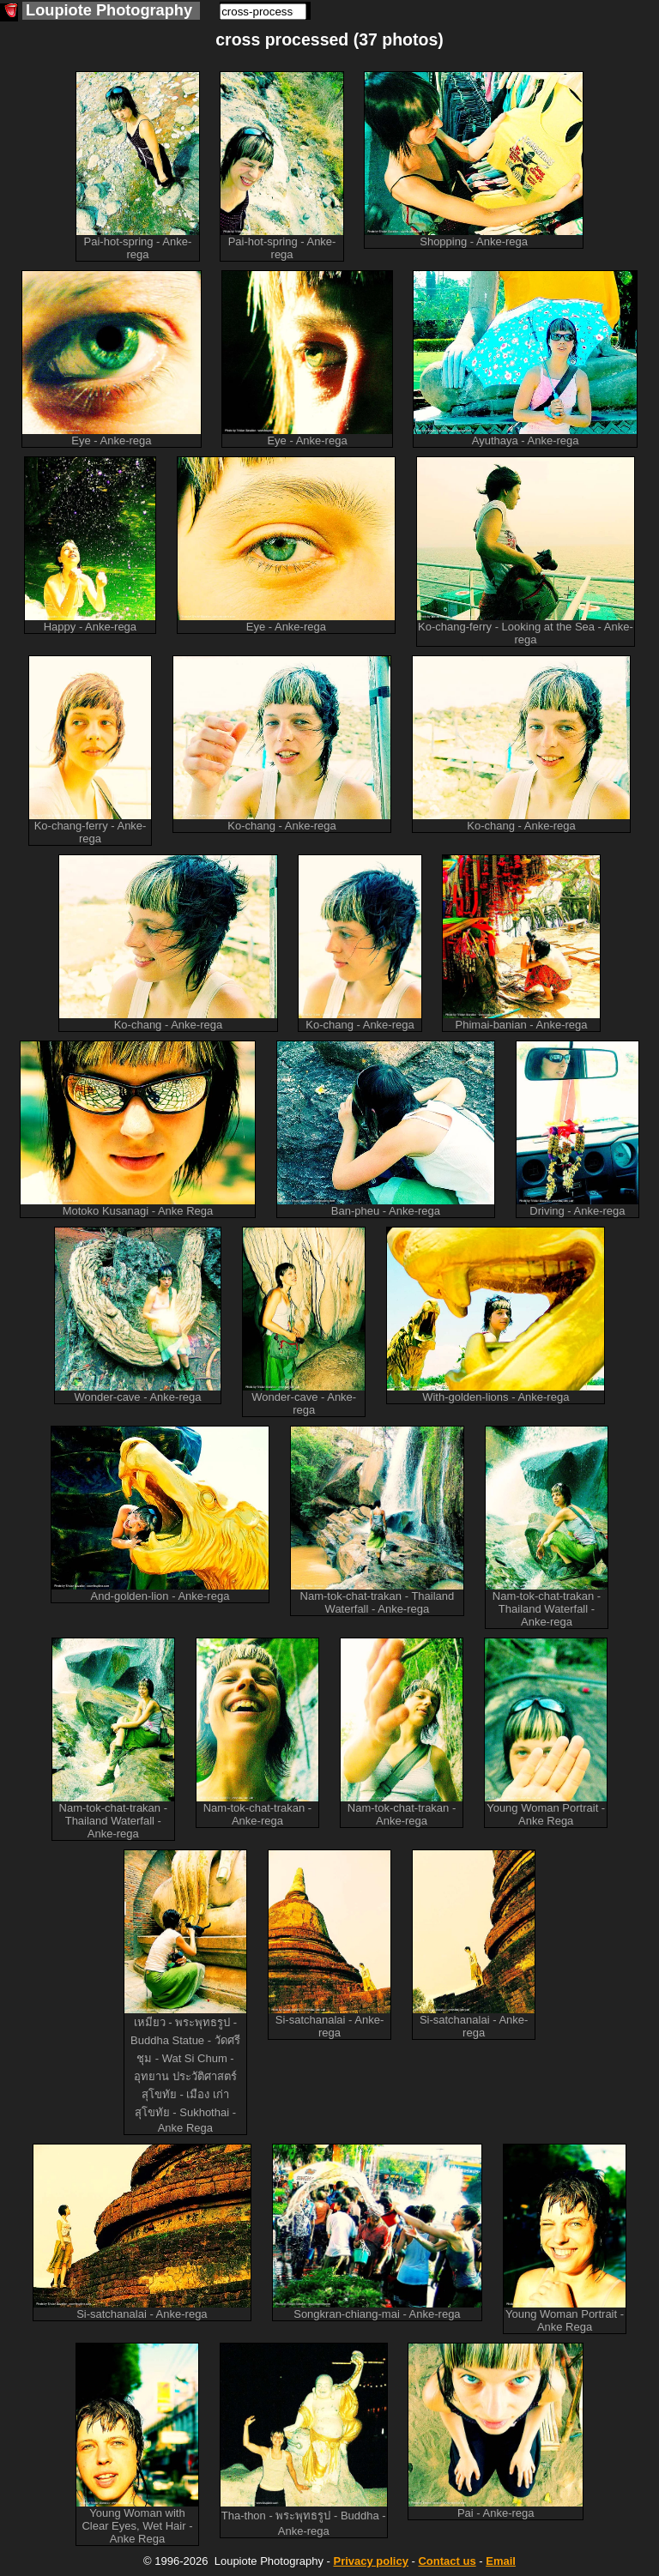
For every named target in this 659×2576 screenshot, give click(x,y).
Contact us (446, 2561)
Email (501, 2561)
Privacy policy (370, 2561)
